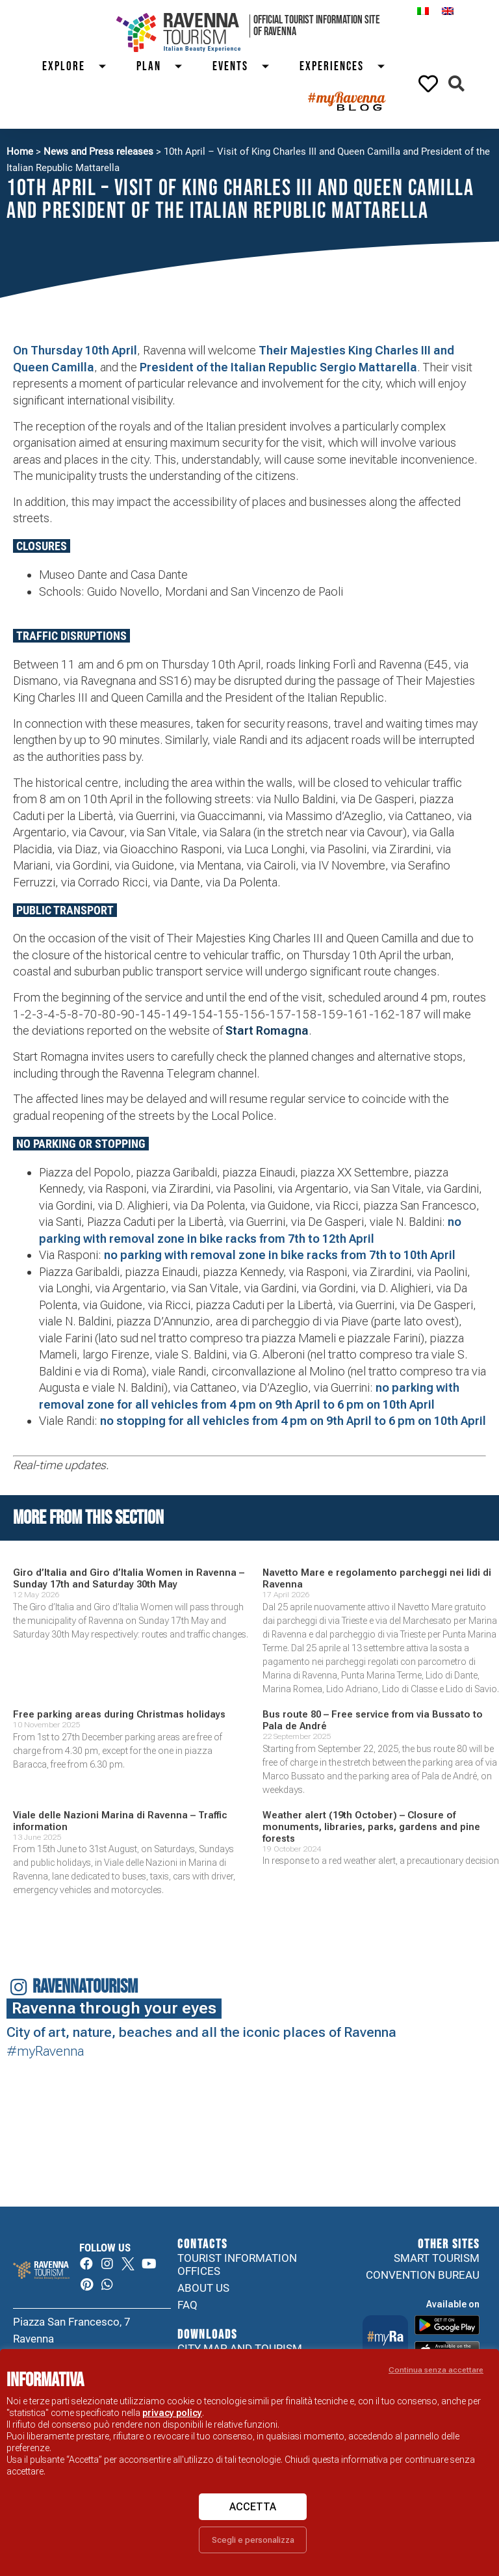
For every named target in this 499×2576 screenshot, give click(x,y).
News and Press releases (98, 151)
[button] (456, 84)
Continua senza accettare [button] (436, 2369)
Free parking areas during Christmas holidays (119, 1714)
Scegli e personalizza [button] (253, 2540)
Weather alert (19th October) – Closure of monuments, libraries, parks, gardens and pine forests (371, 1826)
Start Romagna (267, 1030)
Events (246, 66)
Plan (164, 66)
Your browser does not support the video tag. (399, 2167)
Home (19, 151)
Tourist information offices (237, 2264)
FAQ (187, 2304)
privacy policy (172, 2413)
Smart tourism (437, 2257)
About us (203, 2287)
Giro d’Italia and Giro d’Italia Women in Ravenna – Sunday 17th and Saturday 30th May (128, 1578)
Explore (79, 66)
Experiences (348, 66)
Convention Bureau (423, 2274)
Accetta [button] (252, 2507)
